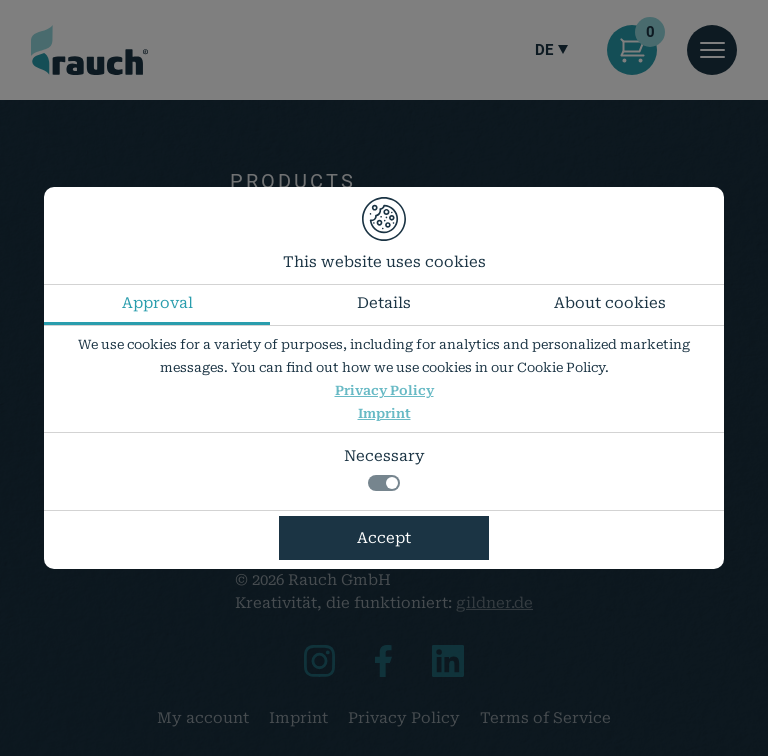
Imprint (384, 413)
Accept (384, 538)
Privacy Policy (384, 390)
